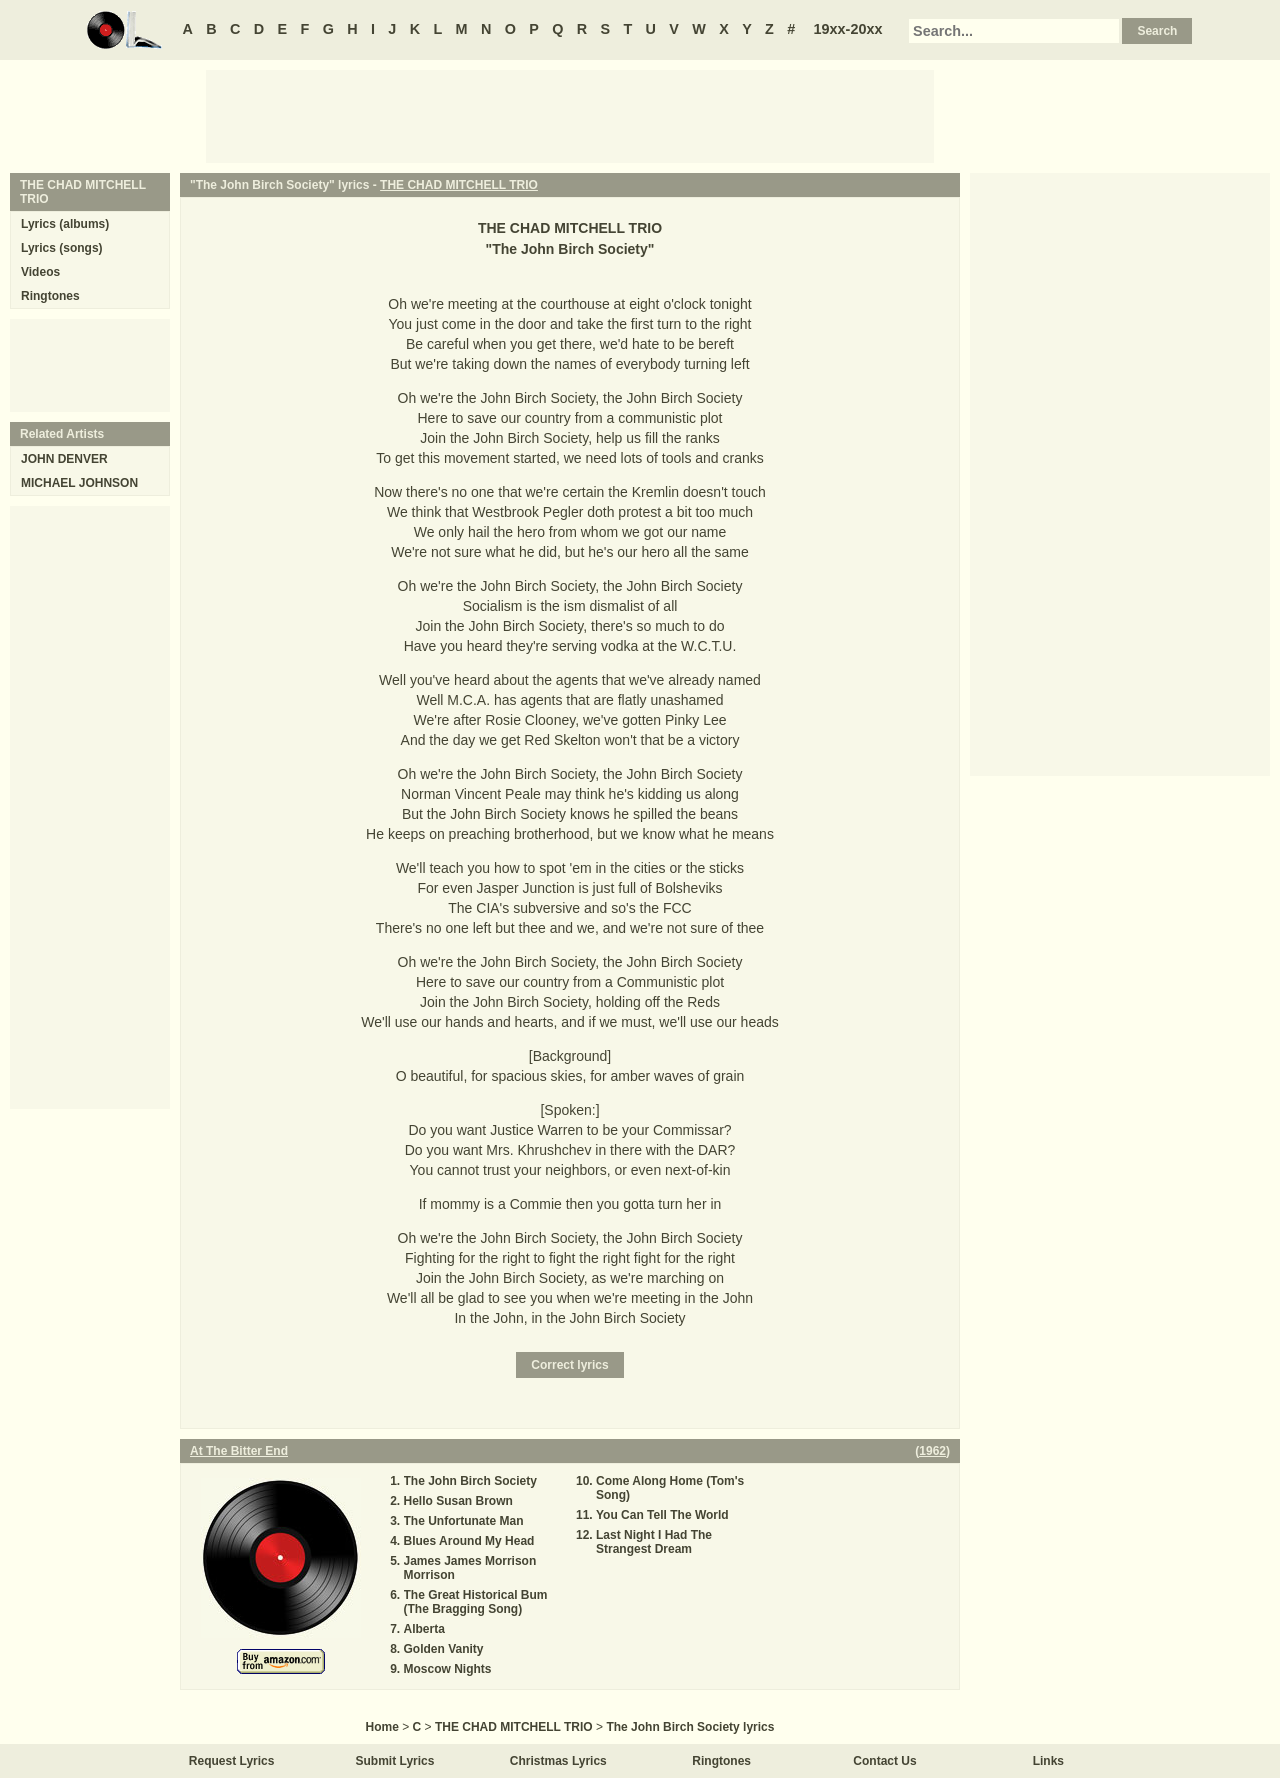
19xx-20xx (848, 29)
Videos (40, 272)
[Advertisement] (570, 115)
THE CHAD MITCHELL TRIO (459, 185)
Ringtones (50, 296)
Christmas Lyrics (558, 1761)
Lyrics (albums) (65, 224)
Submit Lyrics (395, 1761)
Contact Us (884, 1761)
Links (1048, 1761)
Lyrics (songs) (62, 248)
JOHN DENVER (64, 459)
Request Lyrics (232, 1761)
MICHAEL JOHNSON (79, 483)
